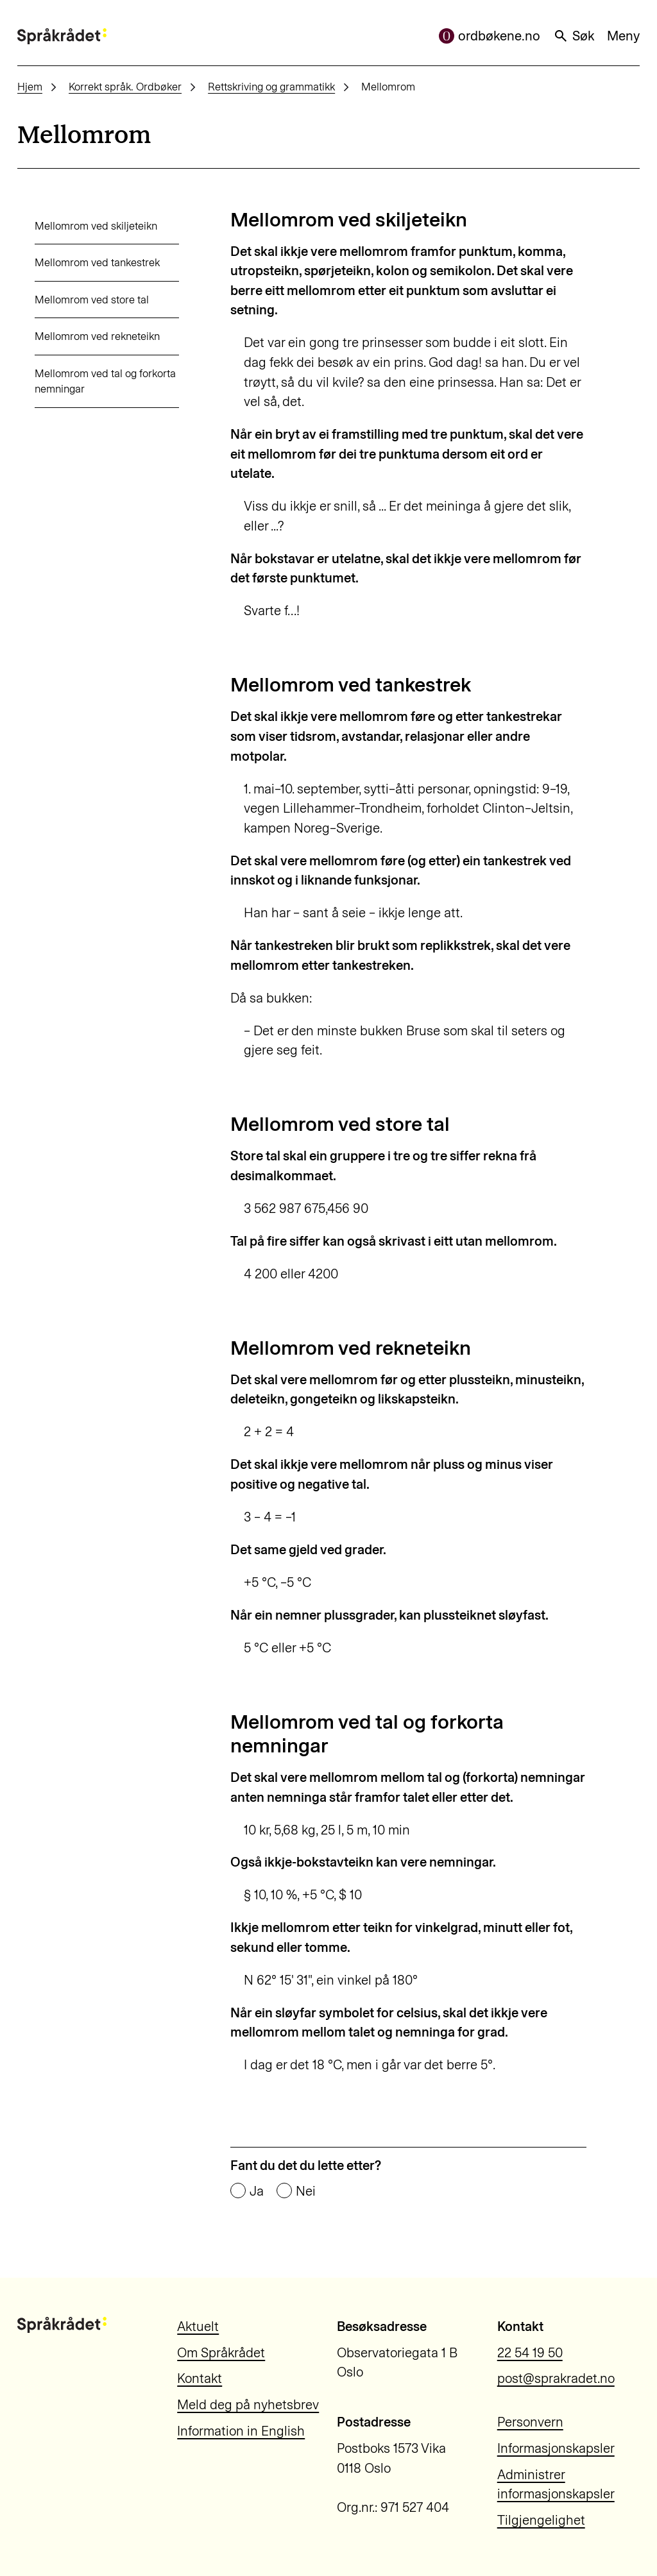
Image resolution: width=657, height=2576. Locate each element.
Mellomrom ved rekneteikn (79, 336)
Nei (306, 2191)
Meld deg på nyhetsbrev (248, 2404)
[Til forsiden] (62, 36)
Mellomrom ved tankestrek (79, 262)
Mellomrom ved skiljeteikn (78, 225)
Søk (573, 36)
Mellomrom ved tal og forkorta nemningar (87, 381)
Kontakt (199, 2378)
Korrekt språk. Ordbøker (125, 86)
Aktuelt (198, 2326)
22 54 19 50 (530, 2352)
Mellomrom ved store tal (74, 299)
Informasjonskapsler (556, 2448)
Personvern (530, 2422)
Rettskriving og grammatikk (271, 86)
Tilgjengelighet (541, 2520)
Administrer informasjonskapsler (556, 2484)
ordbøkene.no (489, 36)
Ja (257, 2191)
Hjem (29, 86)
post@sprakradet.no (556, 2378)
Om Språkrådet (221, 2352)
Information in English (241, 2431)
